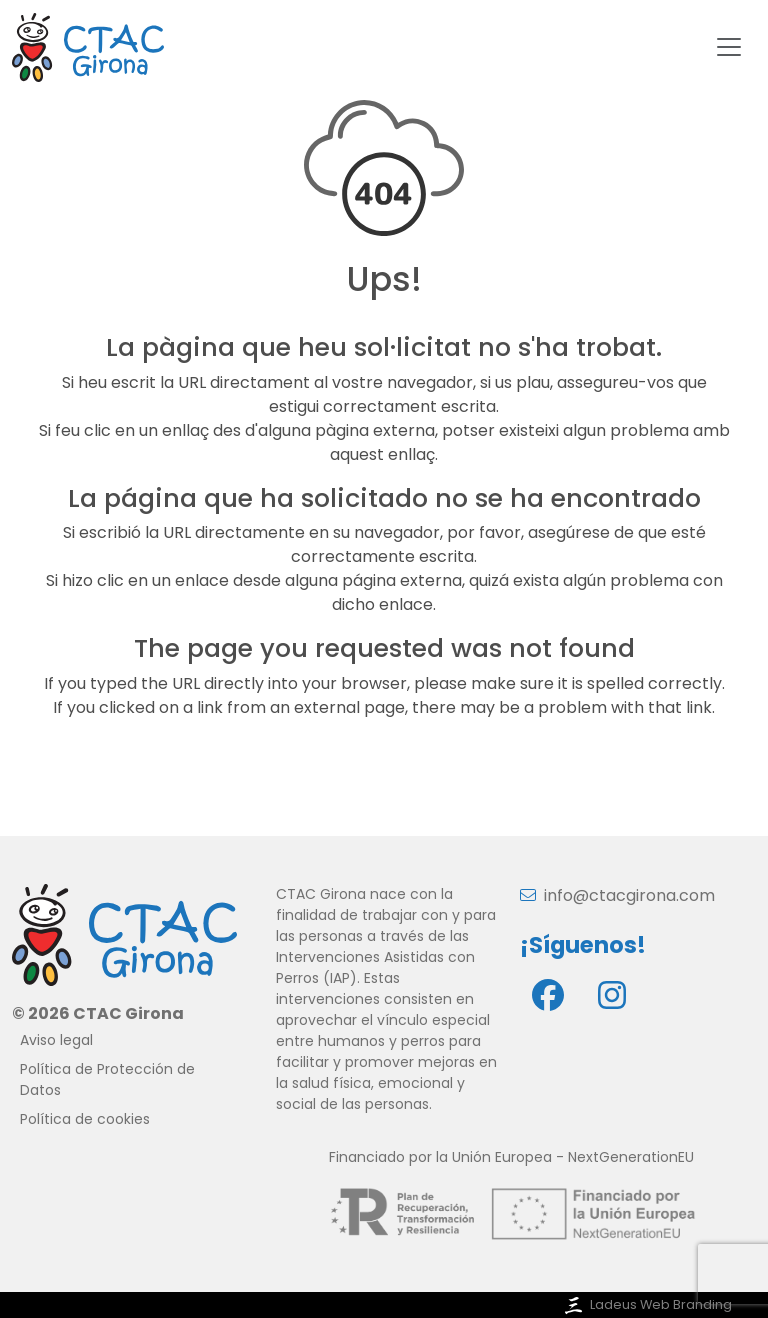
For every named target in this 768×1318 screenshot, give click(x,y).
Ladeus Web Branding (646, 1304)
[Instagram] (612, 995)
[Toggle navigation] (729, 47)
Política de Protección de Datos (107, 1079)
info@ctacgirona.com (617, 895)
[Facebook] (548, 995)
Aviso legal (56, 1040)
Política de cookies (85, 1119)
